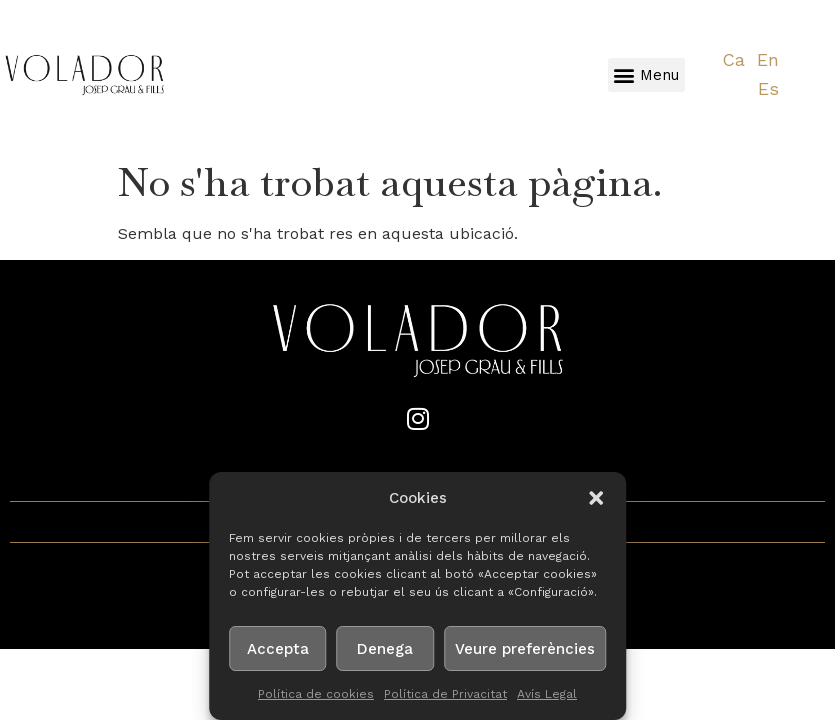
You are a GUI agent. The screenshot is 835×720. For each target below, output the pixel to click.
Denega (385, 649)
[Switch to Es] (768, 89)
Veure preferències (525, 649)
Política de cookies (316, 694)
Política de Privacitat (445, 694)
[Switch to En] (768, 60)
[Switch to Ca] (733, 60)
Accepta (278, 649)
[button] (596, 498)
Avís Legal (547, 694)
